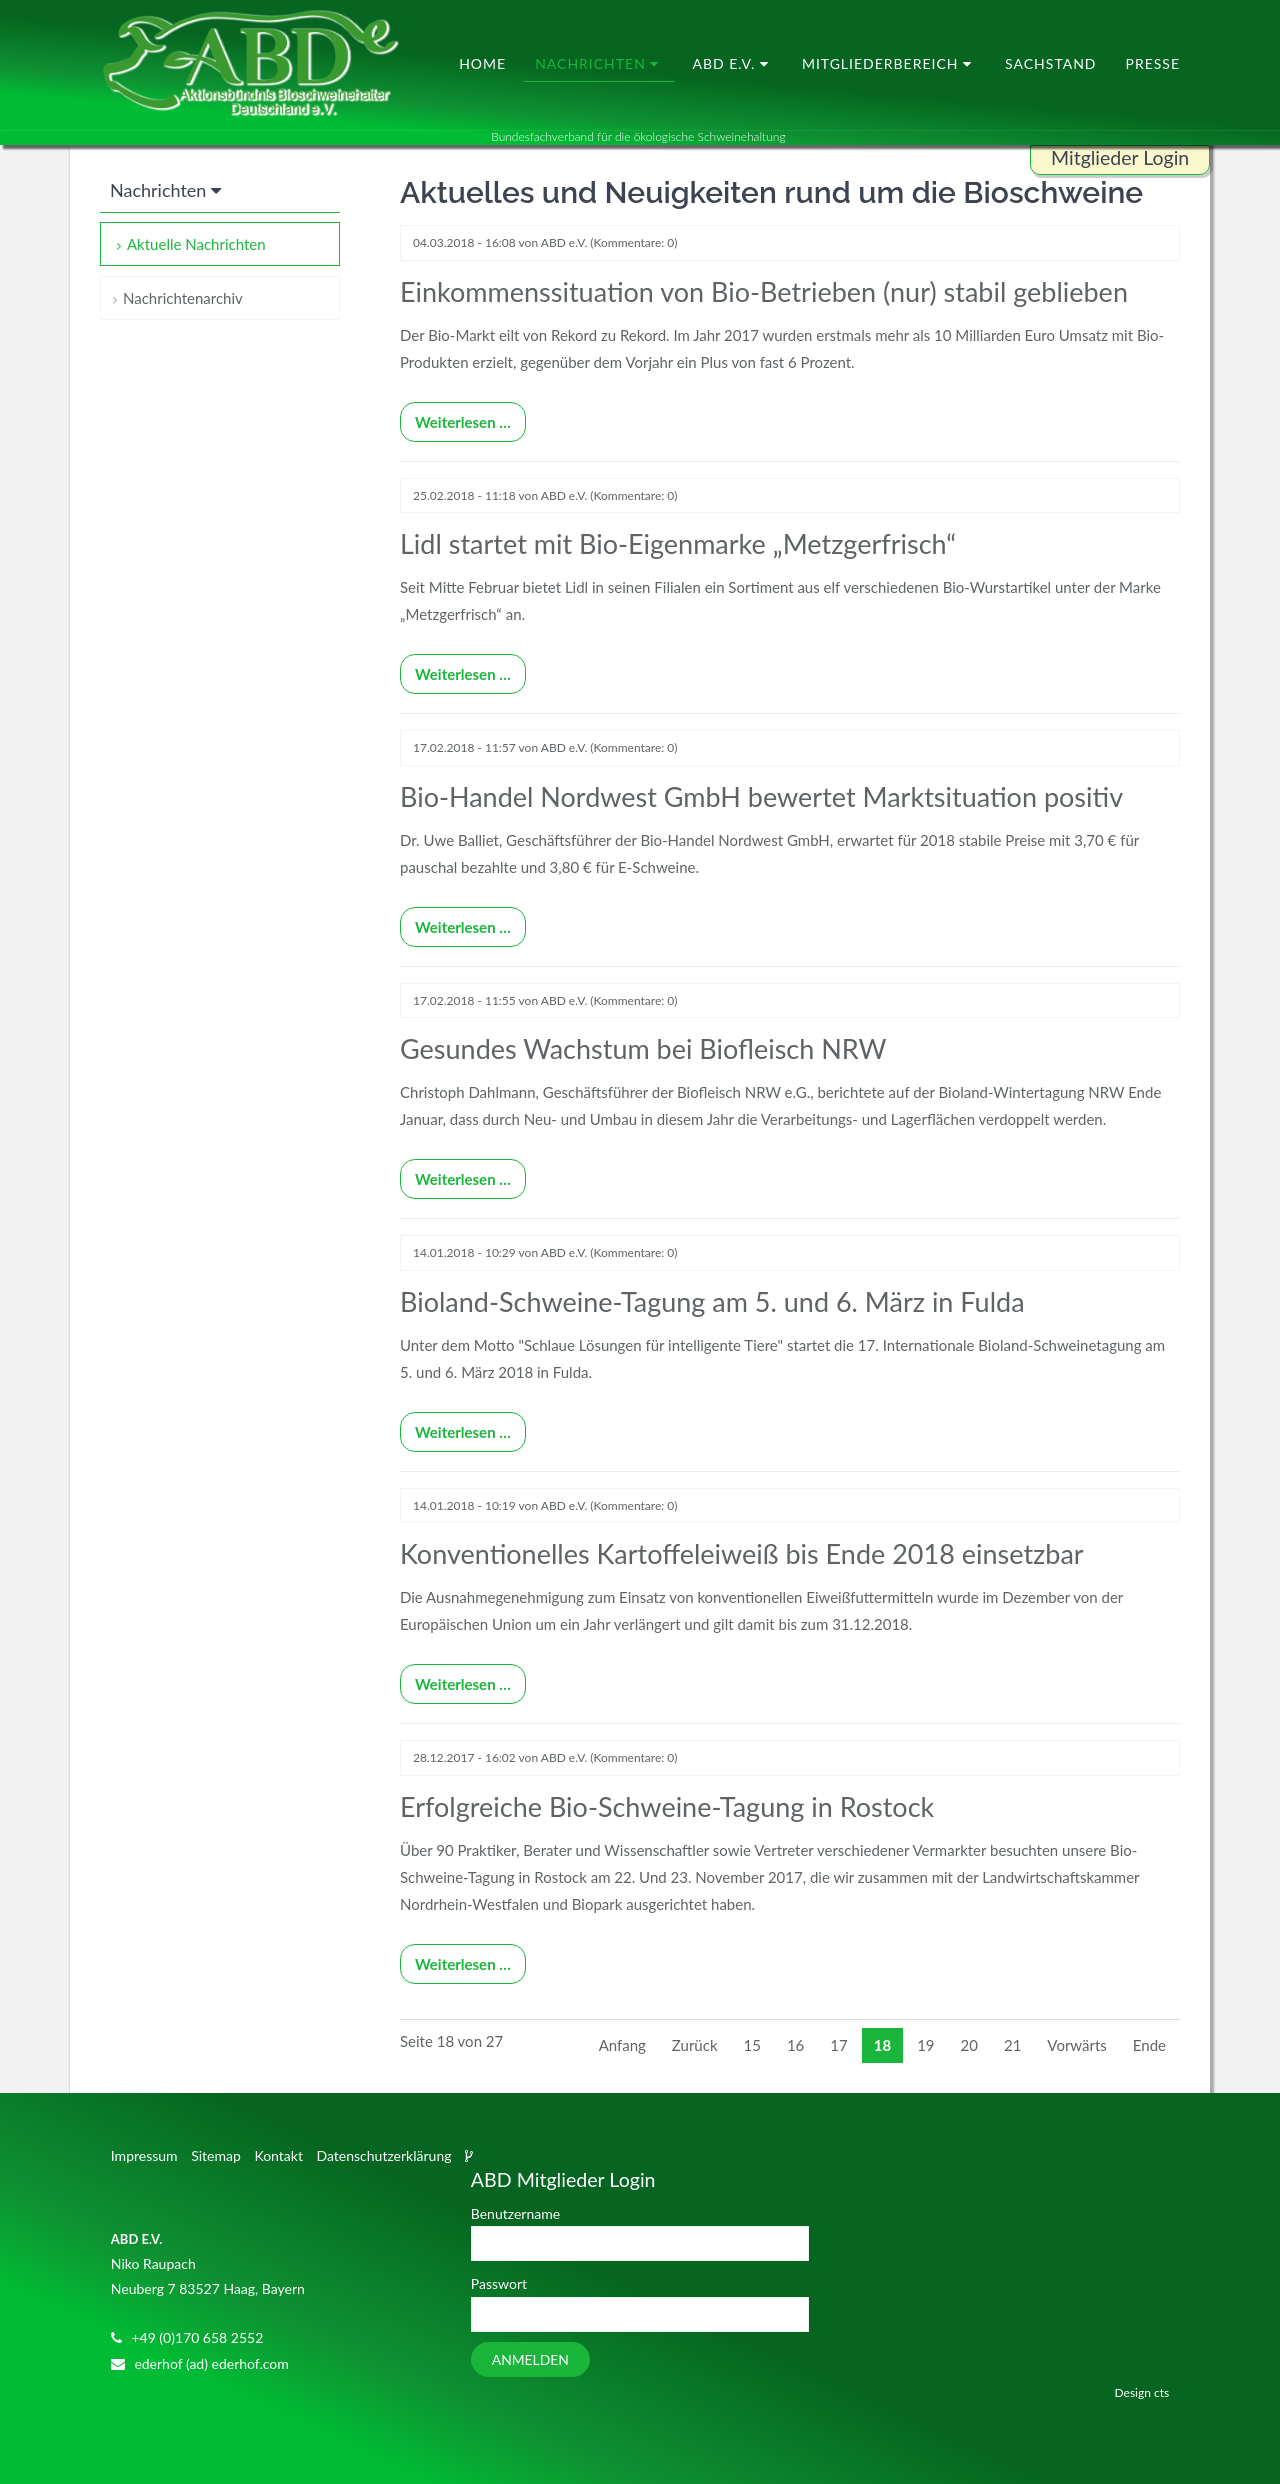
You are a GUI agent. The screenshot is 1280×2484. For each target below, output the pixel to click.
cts (1161, 2392)
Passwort (499, 2283)
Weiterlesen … (455, 416)
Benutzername (515, 2213)
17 (838, 2045)
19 (925, 2045)
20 (969, 2045)
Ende (1149, 2045)
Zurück (695, 2045)
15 (752, 2045)
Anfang (622, 2045)
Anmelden (530, 2359)
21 (1012, 2045)
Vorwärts (1076, 2045)
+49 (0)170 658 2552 (197, 2337)
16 (795, 2045)
